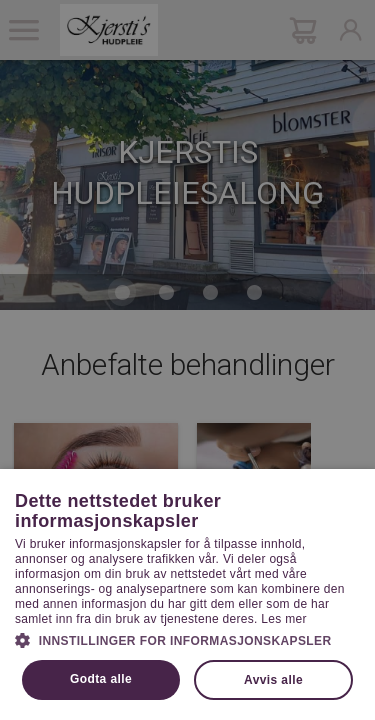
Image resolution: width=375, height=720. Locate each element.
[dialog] (187, 360)
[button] (187, 639)
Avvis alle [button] (273, 680)
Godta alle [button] (101, 679)
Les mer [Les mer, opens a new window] (283, 619)
